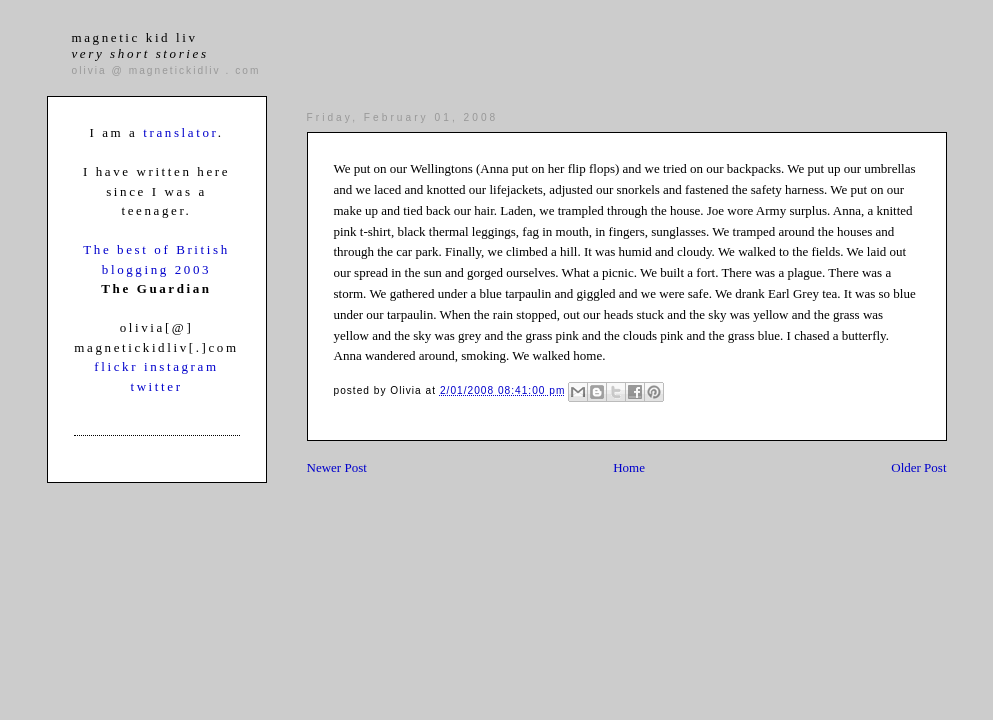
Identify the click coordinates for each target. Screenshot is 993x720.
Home (629, 467)
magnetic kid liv (140, 45)
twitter (156, 386)
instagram (181, 366)
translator (180, 132)
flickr (119, 366)
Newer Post (337, 467)
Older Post (918, 467)
